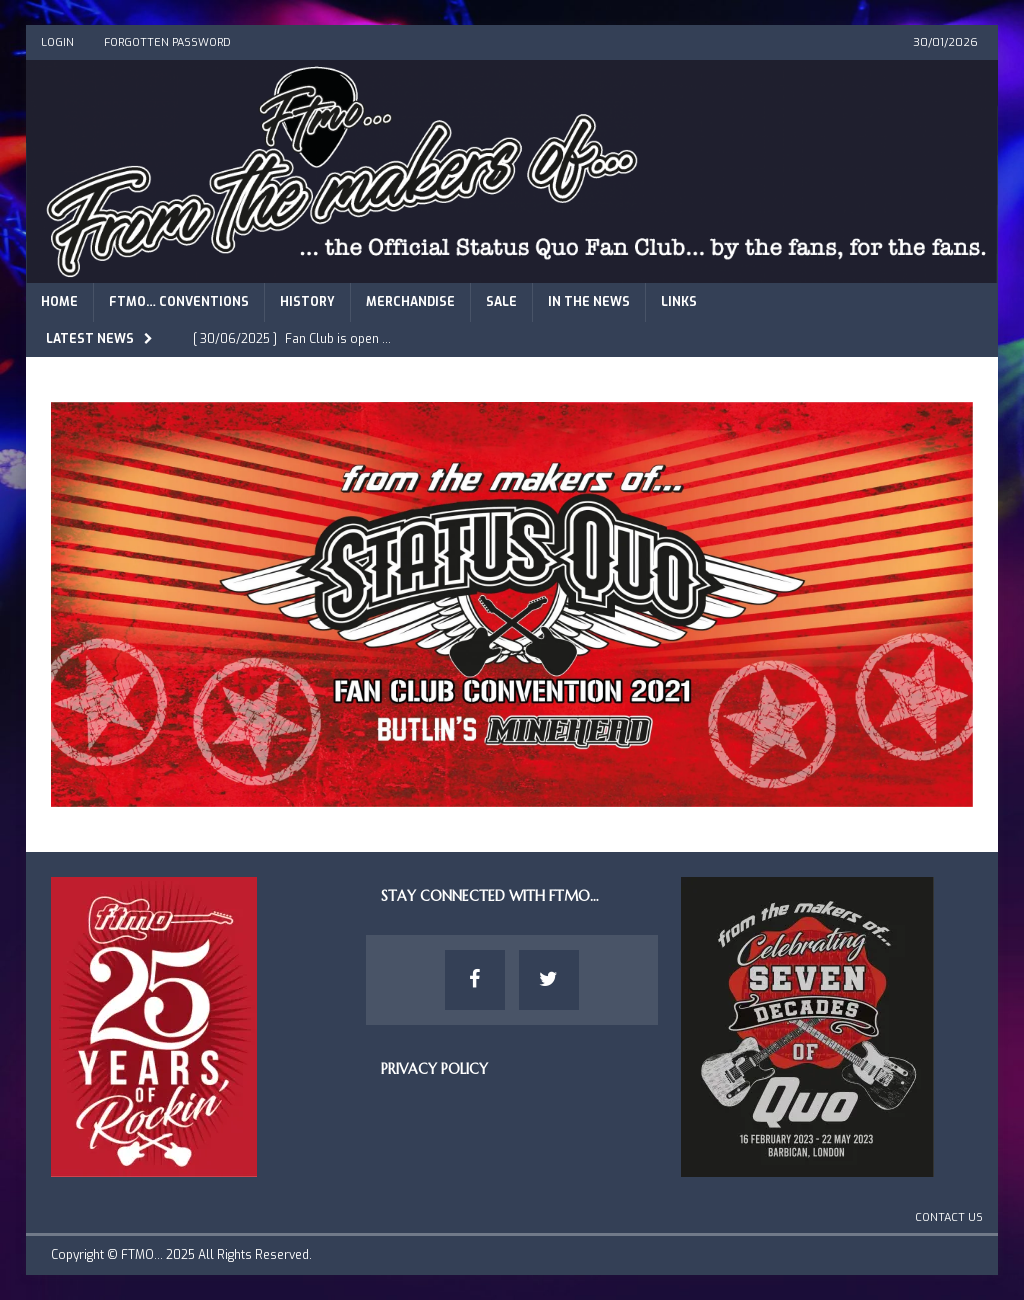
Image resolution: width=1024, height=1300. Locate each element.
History (307, 302)
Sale (501, 302)
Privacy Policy (434, 1069)
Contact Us (949, 1217)
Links (679, 302)
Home (59, 302)
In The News (589, 302)
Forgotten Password (167, 42)
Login (57, 42)
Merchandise (410, 302)
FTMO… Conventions (179, 302)
